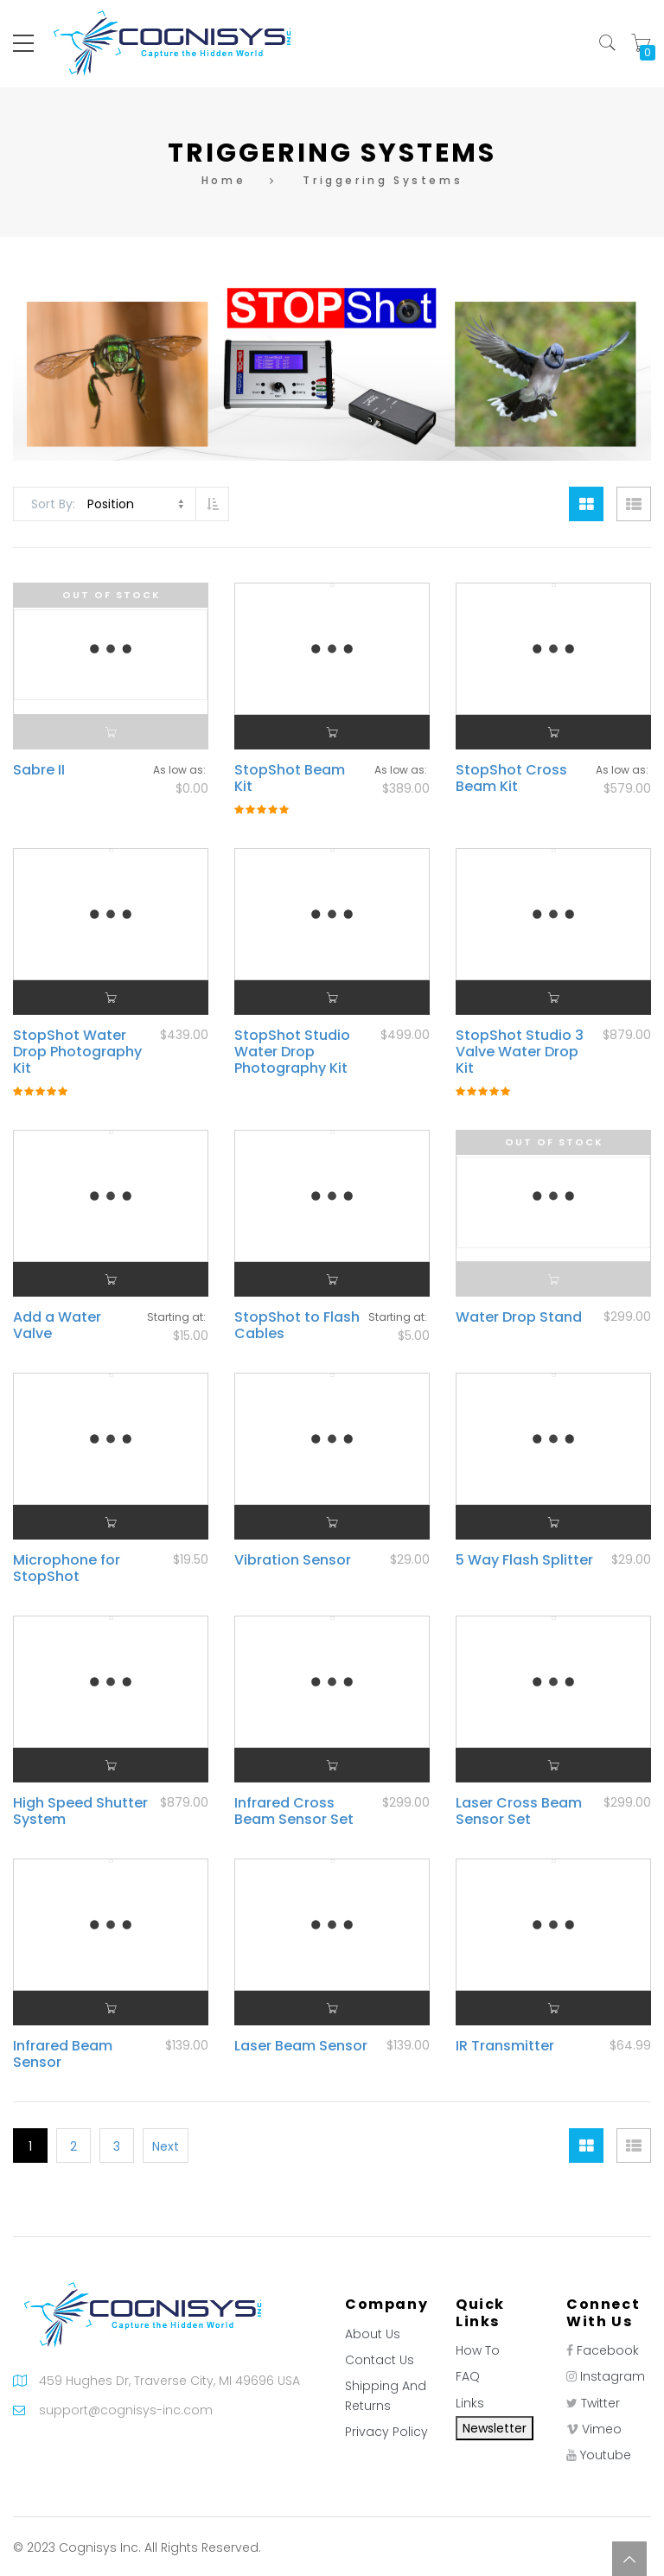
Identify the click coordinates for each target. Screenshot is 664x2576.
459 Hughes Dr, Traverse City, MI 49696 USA (169, 2380)
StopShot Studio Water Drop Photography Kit (292, 1051)
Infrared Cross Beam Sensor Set (294, 1811)
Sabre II (39, 770)
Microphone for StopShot (66, 1568)
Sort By (52, 504)
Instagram (612, 2376)
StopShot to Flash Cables (297, 1325)
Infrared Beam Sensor (62, 2054)
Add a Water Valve (57, 1325)
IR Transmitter (505, 2046)
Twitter (600, 2403)
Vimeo (602, 2429)
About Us (372, 2334)
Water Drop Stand (519, 1317)
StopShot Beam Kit (289, 778)
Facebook (608, 2350)
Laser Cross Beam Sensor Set (519, 1811)
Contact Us (379, 2360)
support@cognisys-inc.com (126, 2410)
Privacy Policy (386, 2431)
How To (478, 2350)
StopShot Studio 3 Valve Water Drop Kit (520, 1051)
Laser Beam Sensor (300, 2046)
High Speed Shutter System (80, 1811)
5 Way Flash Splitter (524, 1560)
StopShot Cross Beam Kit (511, 778)
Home (223, 180)
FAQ (468, 2376)
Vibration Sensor (292, 1560)
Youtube (605, 2455)
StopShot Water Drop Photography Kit (77, 1051)
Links (470, 2403)
